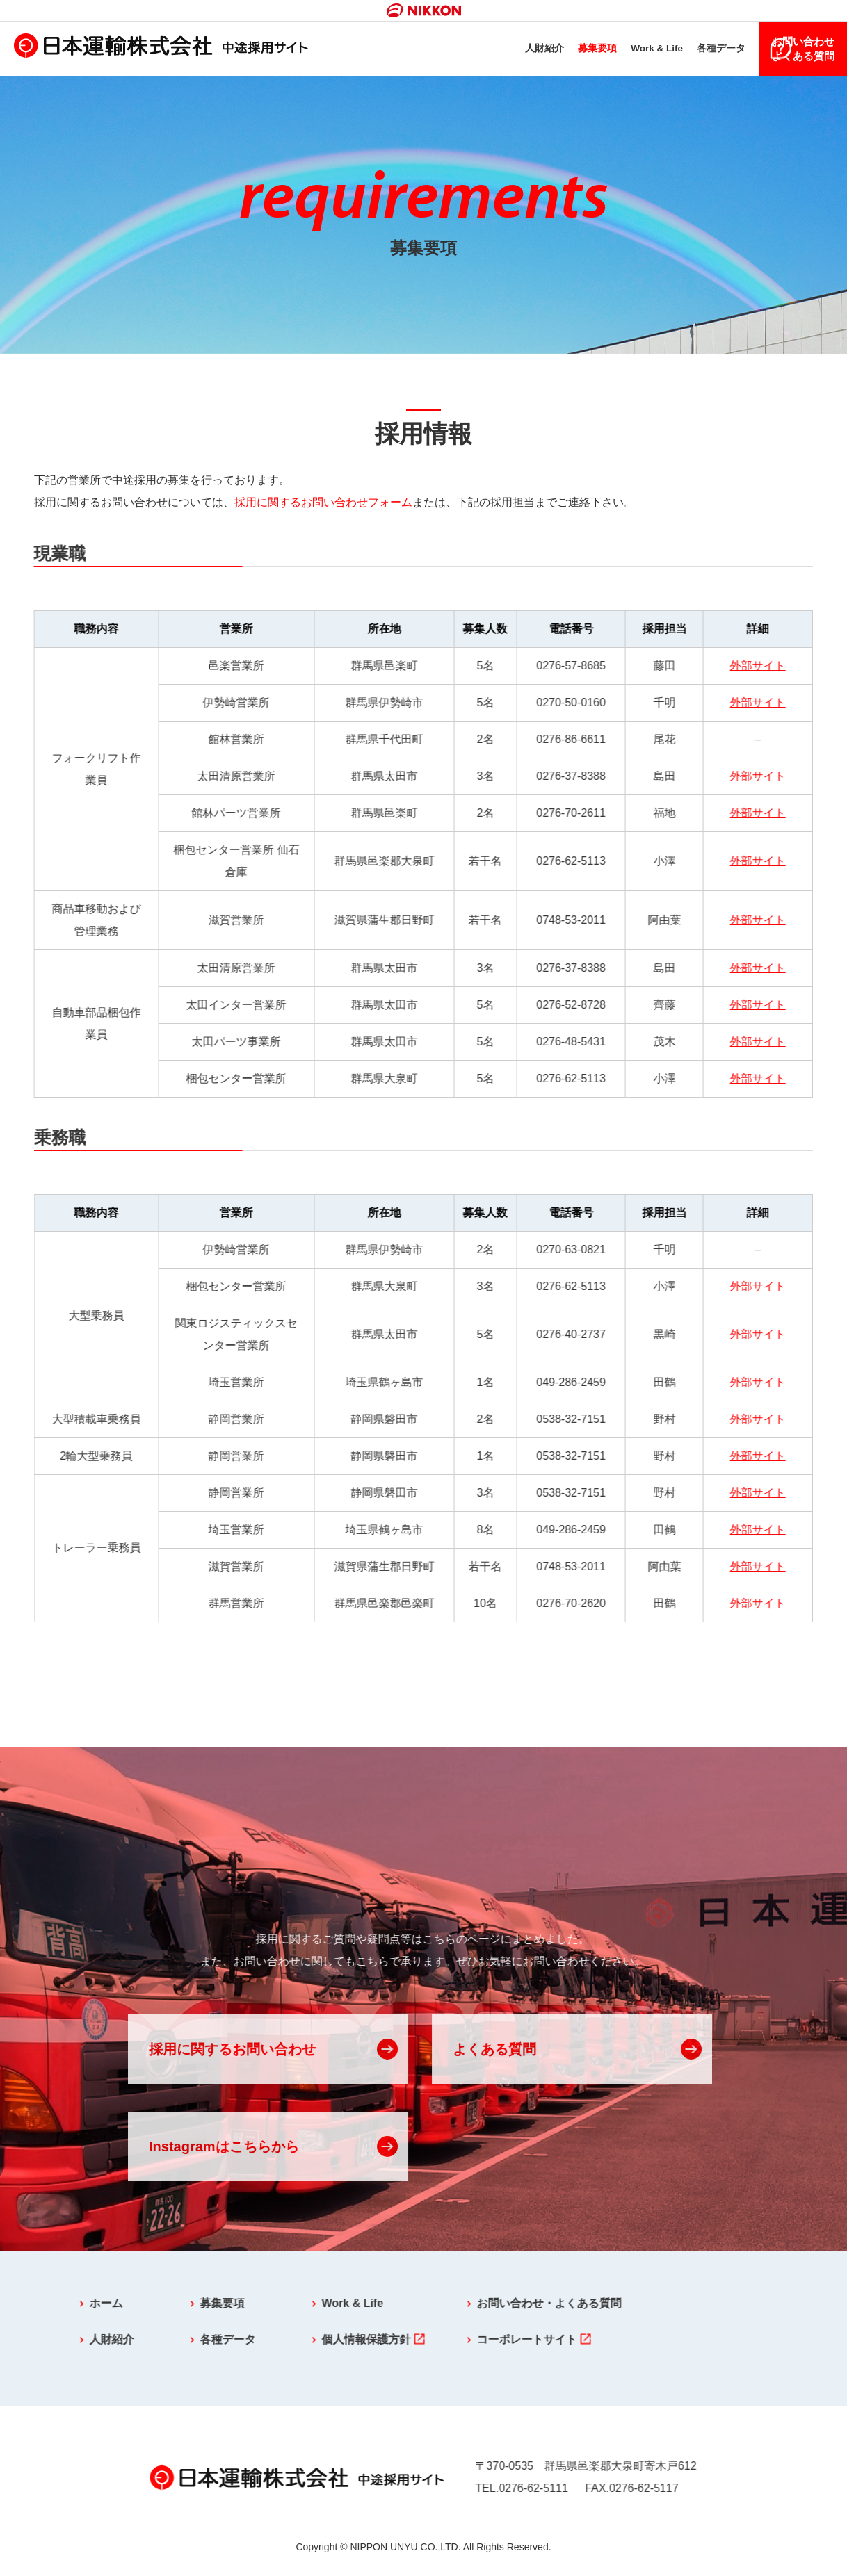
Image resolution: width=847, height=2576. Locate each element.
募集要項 (561, 50)
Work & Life (625, 50)
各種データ (694, 50)
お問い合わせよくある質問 (802, 50)
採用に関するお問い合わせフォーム (323, 505)
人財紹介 (505, 50)
